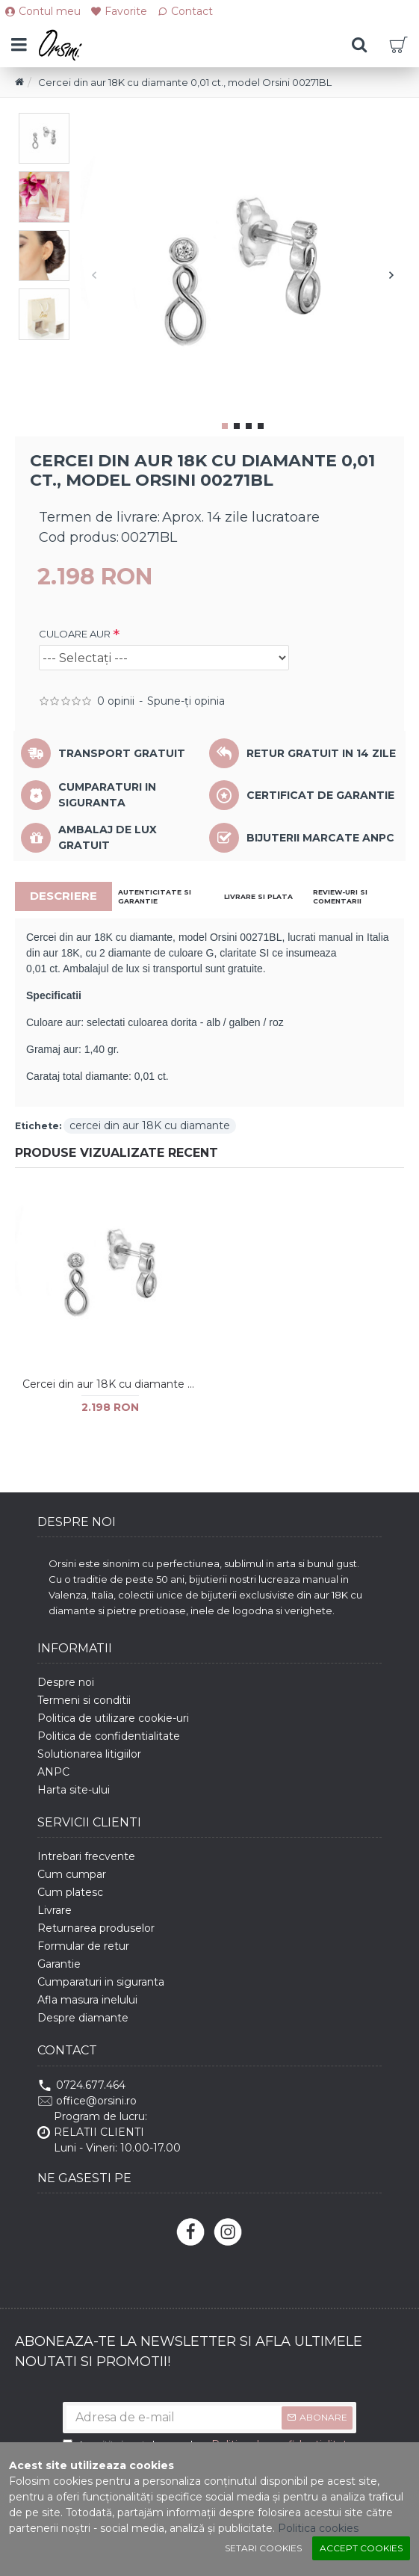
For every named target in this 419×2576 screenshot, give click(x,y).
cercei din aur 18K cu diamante (149, 1125)
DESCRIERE (63, 896)
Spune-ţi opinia (186, 701)
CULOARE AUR (75, 634)
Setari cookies (263, 2548)
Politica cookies (318, 2528)
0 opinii (115, 701)
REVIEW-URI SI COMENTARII (340, 896)
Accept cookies (361, 2548)
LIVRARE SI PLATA (258, 896)
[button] (94, 275)
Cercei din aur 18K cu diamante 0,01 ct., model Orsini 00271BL (110, 1384)
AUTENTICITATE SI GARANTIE (154, 896)
